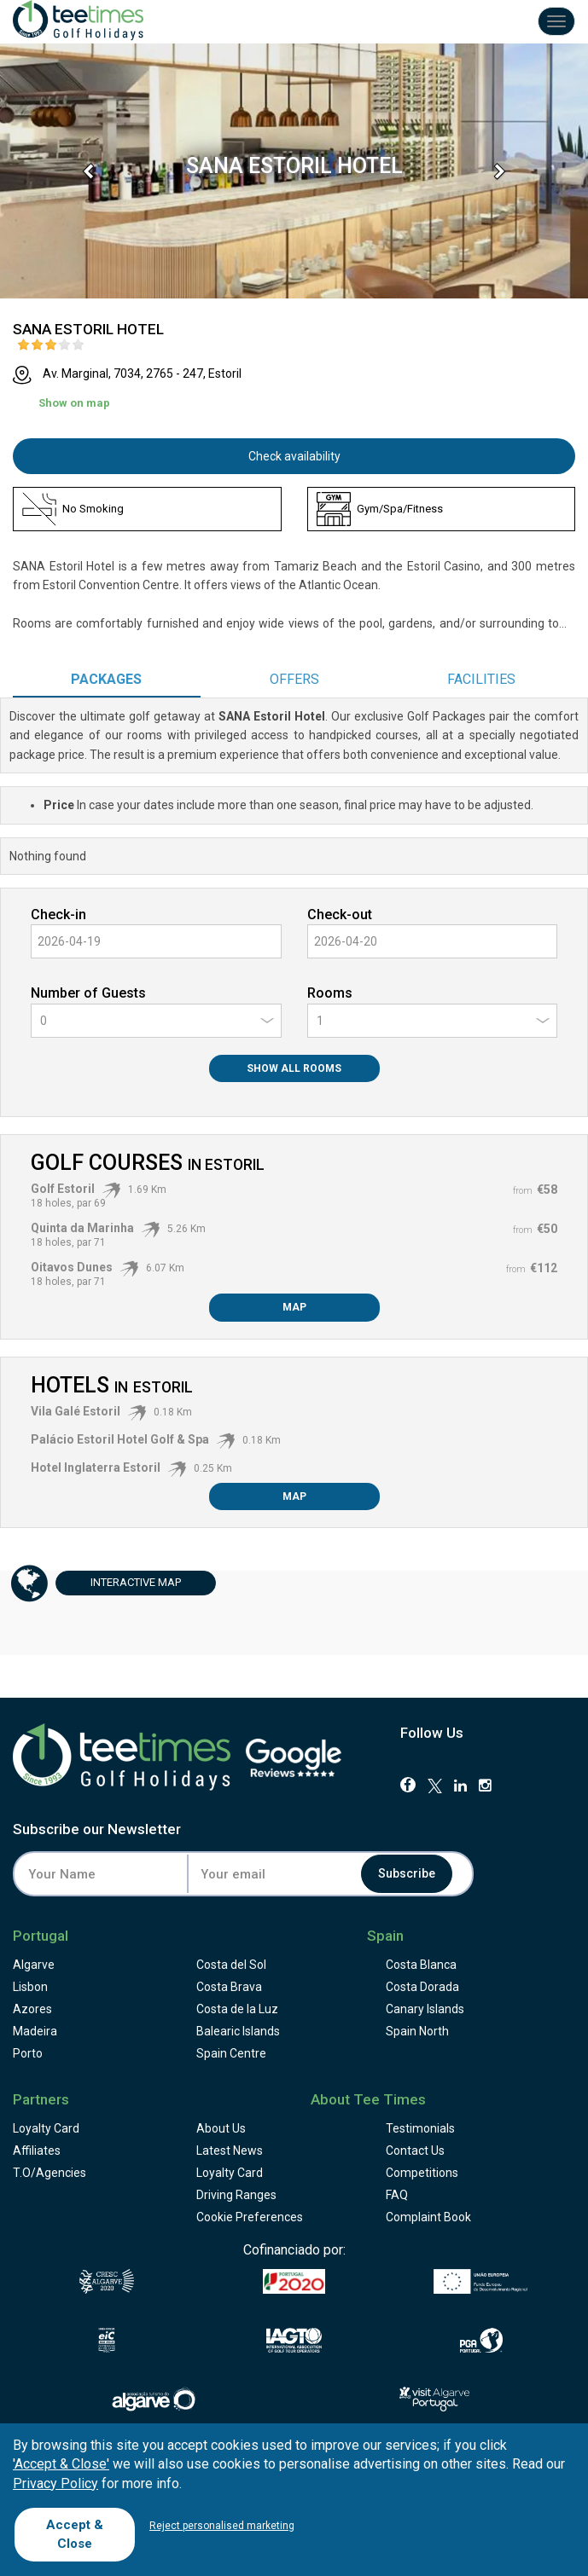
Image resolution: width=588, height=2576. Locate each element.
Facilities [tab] (481, 679)
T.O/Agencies (49, 2172)
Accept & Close (74, 2533)
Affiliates (37, 2150)
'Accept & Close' (61, 2464)
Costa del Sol (231, 1964)
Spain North (417, 2031)
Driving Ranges (236, 2195)
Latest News (229, 2150)
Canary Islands (425, 2009)
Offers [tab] (294, 679)
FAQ (397, 2195)
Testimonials (420, 2128)
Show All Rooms (294, 1068)
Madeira (35, 2031)
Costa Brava (229, 1987)
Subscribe (407, 1874)
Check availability (294, 456)
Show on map (74, 403)
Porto (28, 2053)
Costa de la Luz (237, 2009)
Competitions (422, 2172)
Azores (32, 2009)
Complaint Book (428, 2217)
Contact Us (415, 2150)
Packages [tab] (106, 679)
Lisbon (30, 1987)
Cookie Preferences (249, 2217)
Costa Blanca (421, 1964)
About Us (221, 2128)
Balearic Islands (238, 2031)
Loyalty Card (46, 2128)
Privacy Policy (55, 2483)
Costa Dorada (422, 1987)
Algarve (34, 1964)
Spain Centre (231, 2053)
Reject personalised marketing (221, 2526)
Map (294, 1307)
